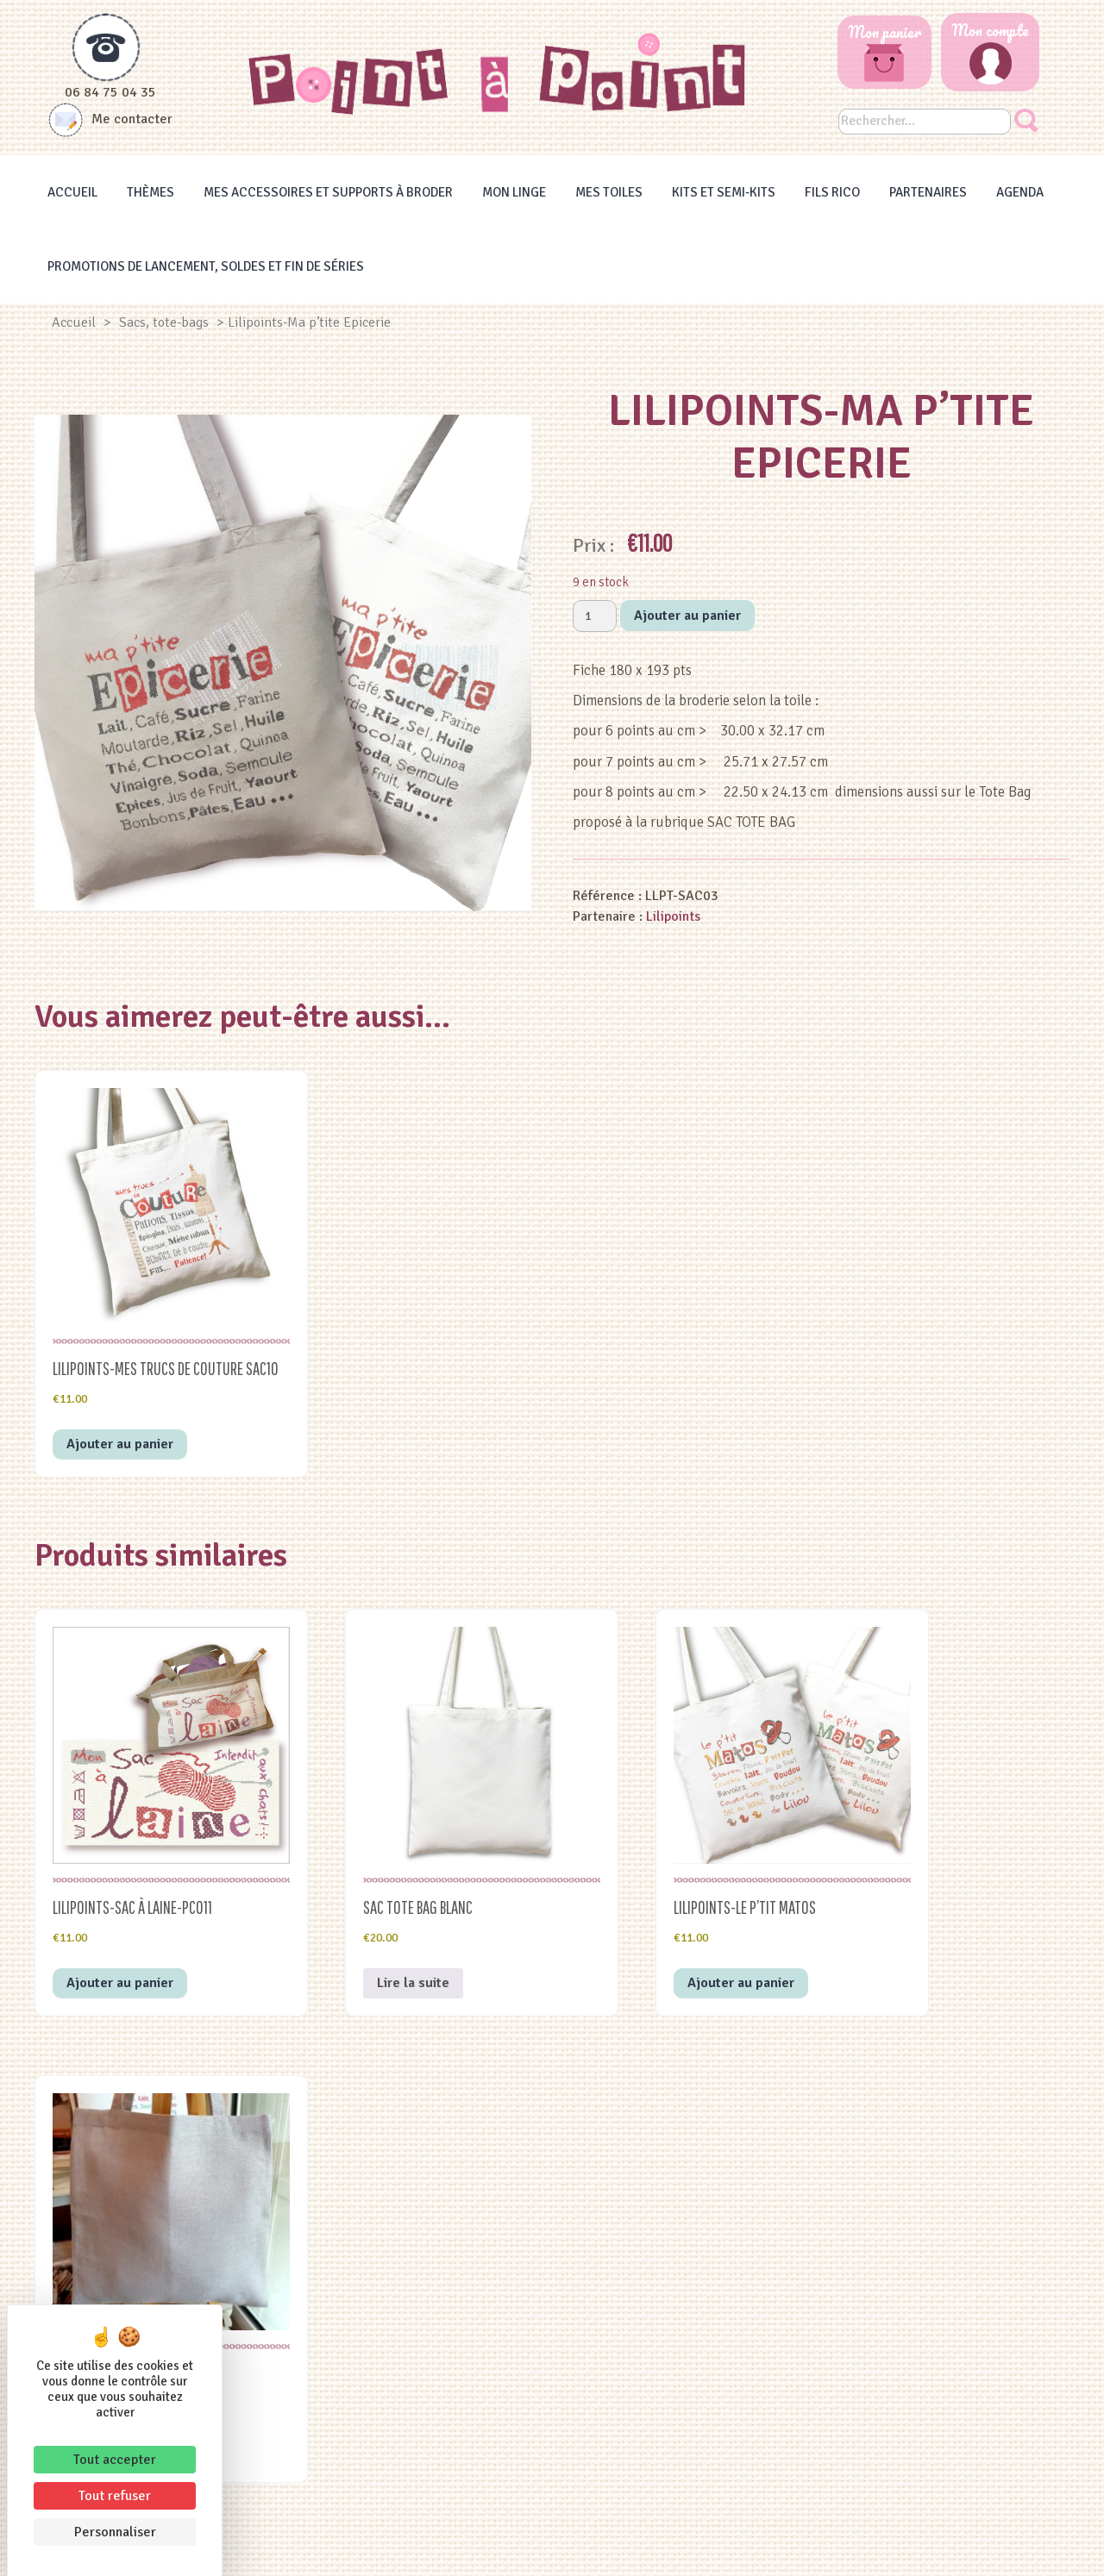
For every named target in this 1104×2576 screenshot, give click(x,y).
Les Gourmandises (426, 2397)
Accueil (72, 192)
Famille (426, 2294)
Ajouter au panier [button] (119, 1420)
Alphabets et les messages (426, 2314)
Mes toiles (609, 192)
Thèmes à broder (678, 2273)
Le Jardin (426, 2459)
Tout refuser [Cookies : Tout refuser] (114, 2495)
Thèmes (150, 192)
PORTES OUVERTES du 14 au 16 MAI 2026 (930, 2283)
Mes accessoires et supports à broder (328, 192)
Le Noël (426, 2376)
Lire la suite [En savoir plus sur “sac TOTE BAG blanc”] (370, 1914)
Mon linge (514, 192)
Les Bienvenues (426, 2418)
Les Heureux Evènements (425, 2273)
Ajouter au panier (687, 615)
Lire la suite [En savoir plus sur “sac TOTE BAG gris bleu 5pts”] (905, 1914)
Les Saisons (426, 2480)
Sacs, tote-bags (164, 322)
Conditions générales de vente (638, 2548)
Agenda (1020, 192)
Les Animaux (426, 2439)
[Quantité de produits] (595, 616)
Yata (844, 2548)
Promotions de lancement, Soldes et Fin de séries (205, 266)
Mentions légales (487, 2548)
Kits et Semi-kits (723, 192)
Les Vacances (425, 2335)
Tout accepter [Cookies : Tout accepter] (114, 2459)
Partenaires (928, 192)
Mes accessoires (678, 2335)
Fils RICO (832, 192)
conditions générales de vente (438, 2156)
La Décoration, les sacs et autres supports (426, 2356)
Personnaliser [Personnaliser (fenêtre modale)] (115, 2532)
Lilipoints (673, 916)
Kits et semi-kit (678, 2356)
